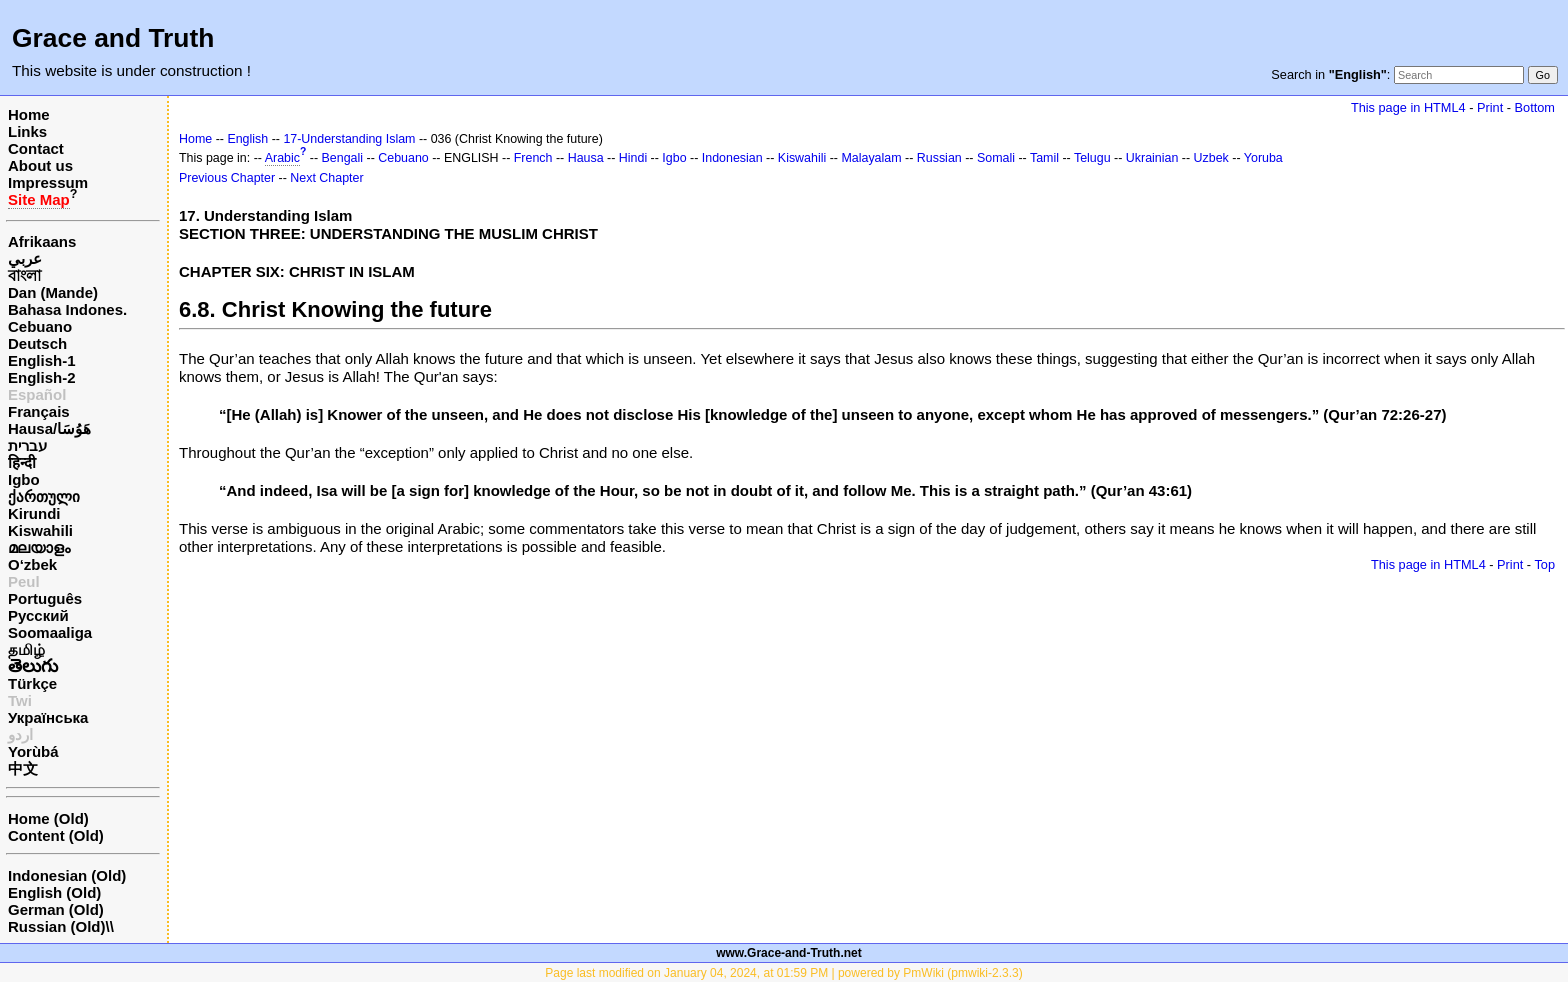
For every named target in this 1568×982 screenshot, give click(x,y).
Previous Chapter (227, 178)
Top (1544, 564)
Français (39, 411)
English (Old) (54, 892)
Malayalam (871, 158)
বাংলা (24, 275)
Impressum (48, 182)
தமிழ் (26, 649)
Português (45, 598)
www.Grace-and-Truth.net (789, 953)
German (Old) (56, 909)
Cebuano (40, 326)
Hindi (633, 158)
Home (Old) (48, 818)
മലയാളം (39, 547)
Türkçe (32, 683)
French (533, 158)
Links (27, 131)
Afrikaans (42, 241)
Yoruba (1263, 158)
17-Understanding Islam (349, 139)
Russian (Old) (57, 926)
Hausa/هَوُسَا (49, 428)
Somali (996, 158)
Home (29, 114)
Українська (48, 717)
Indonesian (732, 158)
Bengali (343, 158)
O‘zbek (32, 564)
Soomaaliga (50, 632)
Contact (36, 148)
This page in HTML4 (1408, 107)
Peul (24, 581)
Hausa (586, 158)
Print (1490, 107)
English (247, 139)
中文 (23, 768)
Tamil (1044, 158)
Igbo (24, 479)
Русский (38, 615)
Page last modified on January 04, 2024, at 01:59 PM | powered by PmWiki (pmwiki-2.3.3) (783, 973)
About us (40, 165)
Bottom (1535, 107)
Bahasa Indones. (67, 309)
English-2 (42, 377)
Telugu (1092, 158)
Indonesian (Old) (67, 875)
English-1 (42, 360)
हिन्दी (22, 462)
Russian (939, 158)
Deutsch (37, 343)
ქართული (44, 496)
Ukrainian (1152, 158)
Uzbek (1211, 158)
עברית (27, 445)
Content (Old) (56, 835)
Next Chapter (326, 178)
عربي (25, 258)
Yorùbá (33, 751)
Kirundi (34, 513)
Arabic (282, 158)
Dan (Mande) (53, 292)
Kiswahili (40, 530)
